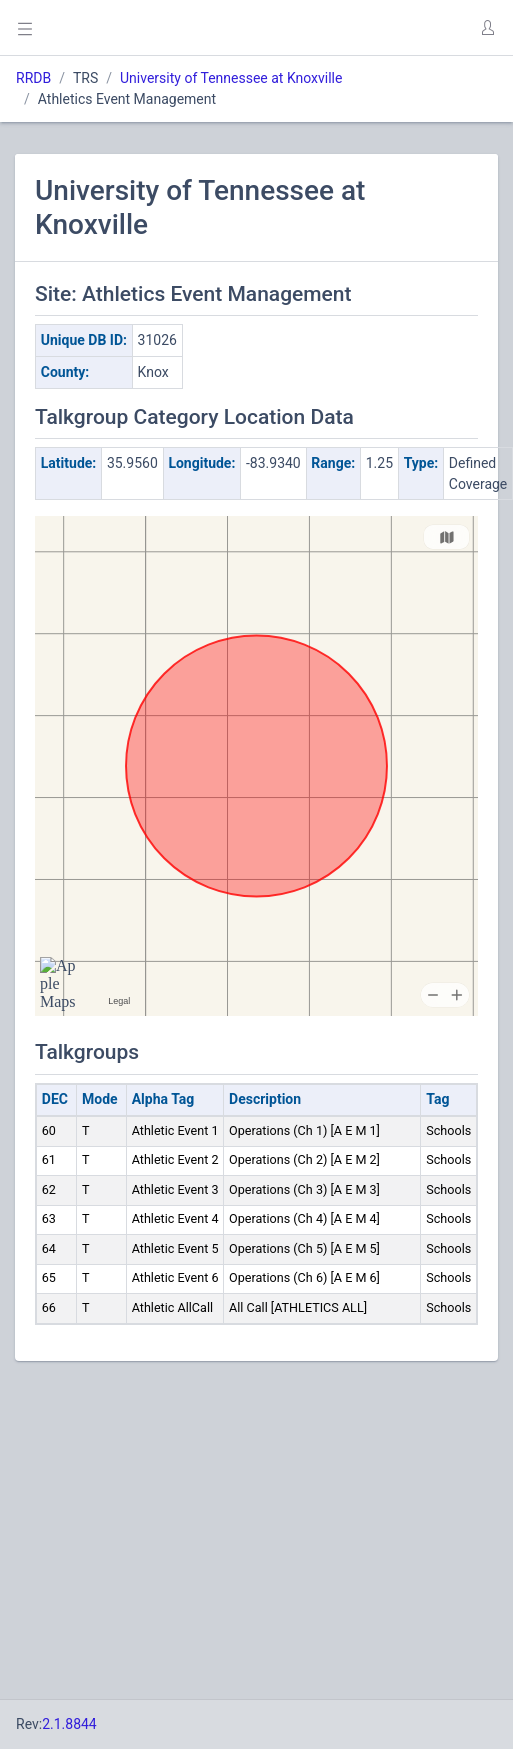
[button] (487, 28)
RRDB (33, 78)
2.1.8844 (69, 1724)
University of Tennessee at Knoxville (231, 78)
